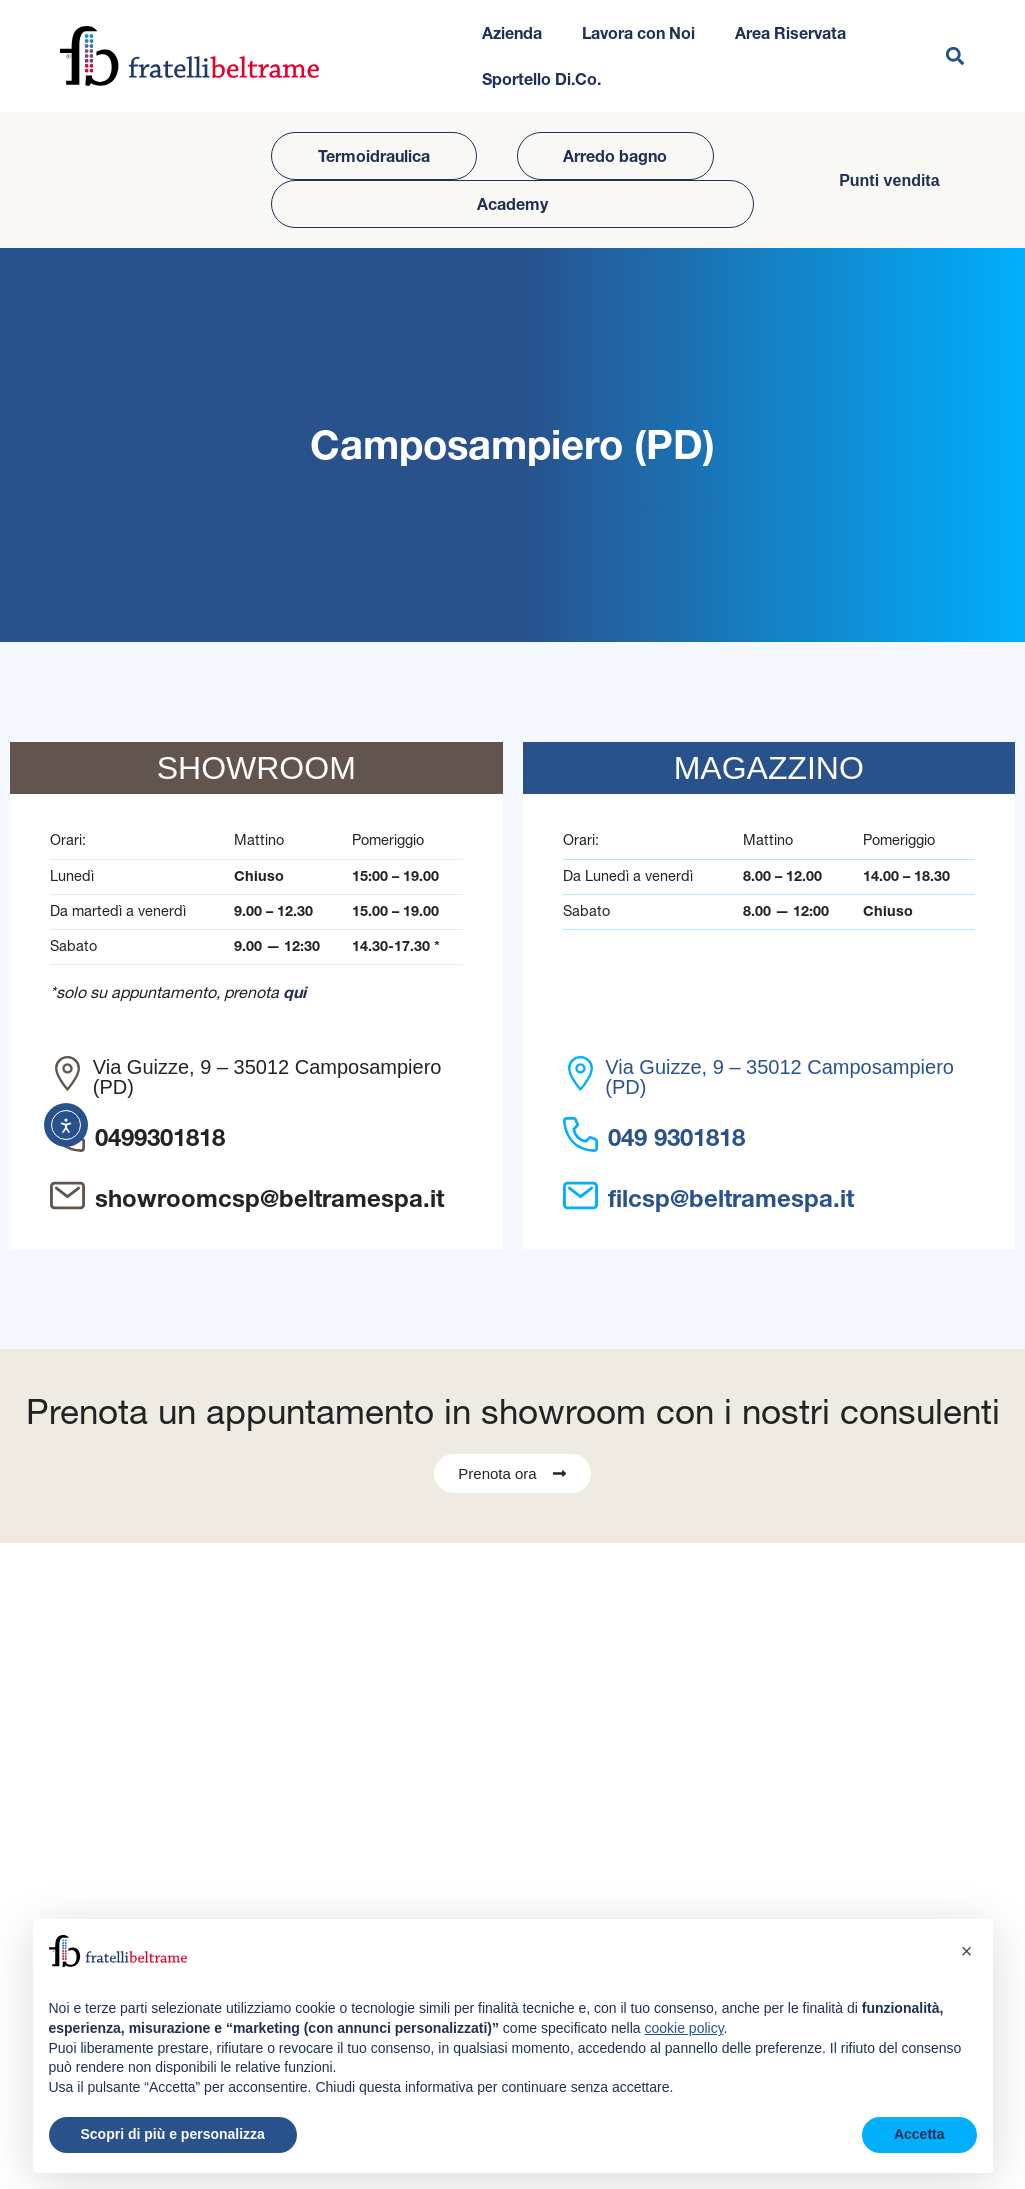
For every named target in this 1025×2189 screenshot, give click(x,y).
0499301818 (160, 1137)
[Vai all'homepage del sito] (189, 56)
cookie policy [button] (683, 2028)
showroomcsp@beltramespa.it (269, 1198)
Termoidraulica (374, 156)
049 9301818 (676, 1137)
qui (294, 992)
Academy (512, 204)
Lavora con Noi (638, 33)
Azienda (512, 33)
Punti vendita (889, 180)
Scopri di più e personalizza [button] (173, 2134)
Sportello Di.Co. (541, 79)
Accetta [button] (919, 2134)
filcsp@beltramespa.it (731, 1198)
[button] (954, 56)
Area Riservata (790, 33)
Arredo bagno (615, 156)
